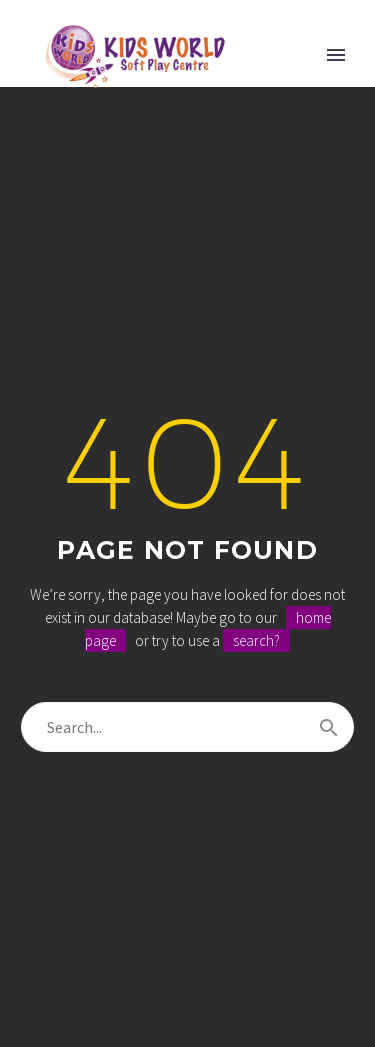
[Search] (187, 727)
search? (256, 640)
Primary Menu (336, 55)
